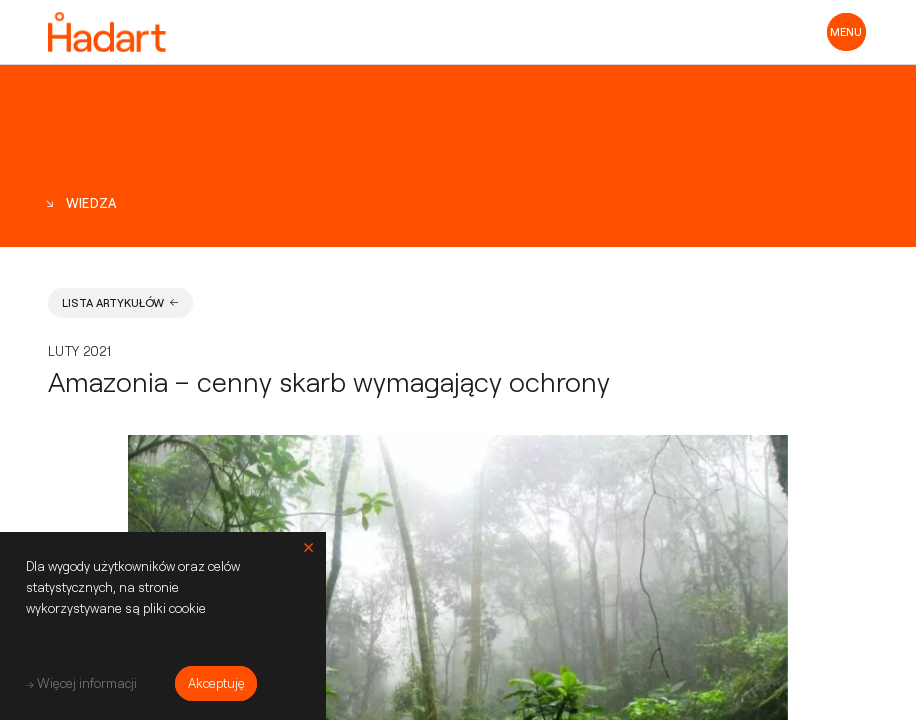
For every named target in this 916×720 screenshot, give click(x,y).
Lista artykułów (120, 302)
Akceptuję (216, 683)
